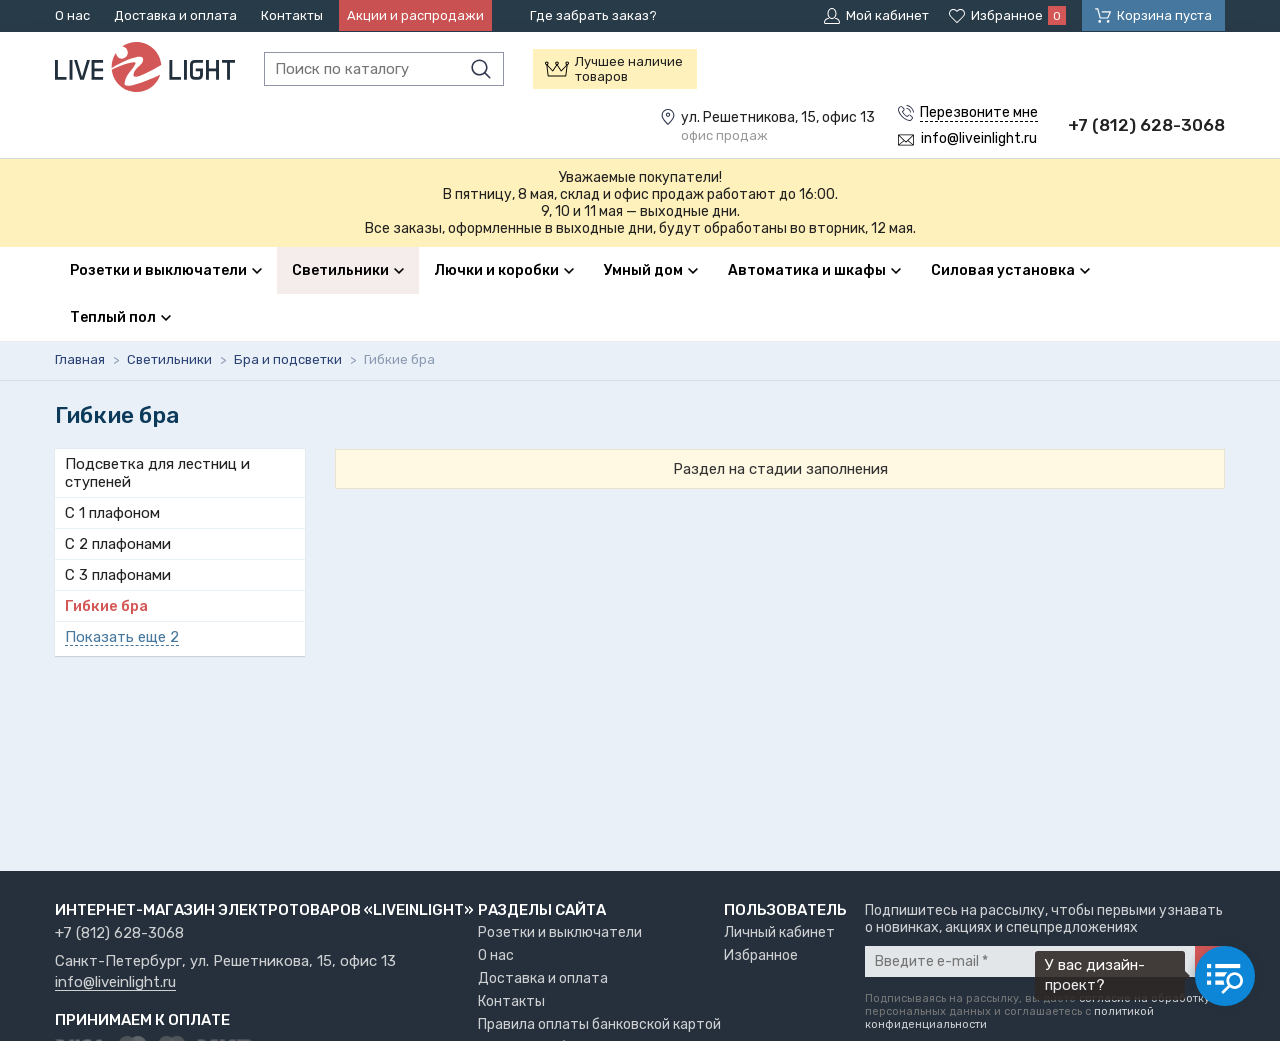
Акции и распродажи (415, 15)
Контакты (292, 15)
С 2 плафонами (118, 544)
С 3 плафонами (118, 575)
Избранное (761, 955)
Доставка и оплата (175, 15)
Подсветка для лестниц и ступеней (157, 473)
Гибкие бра (106, 606)
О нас (72, 15)
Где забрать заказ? (593, 15)
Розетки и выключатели (560, 932)
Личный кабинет (779, 932)
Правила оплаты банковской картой (599, 1024)
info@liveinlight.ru (115, 983)
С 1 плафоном (112, 513)
